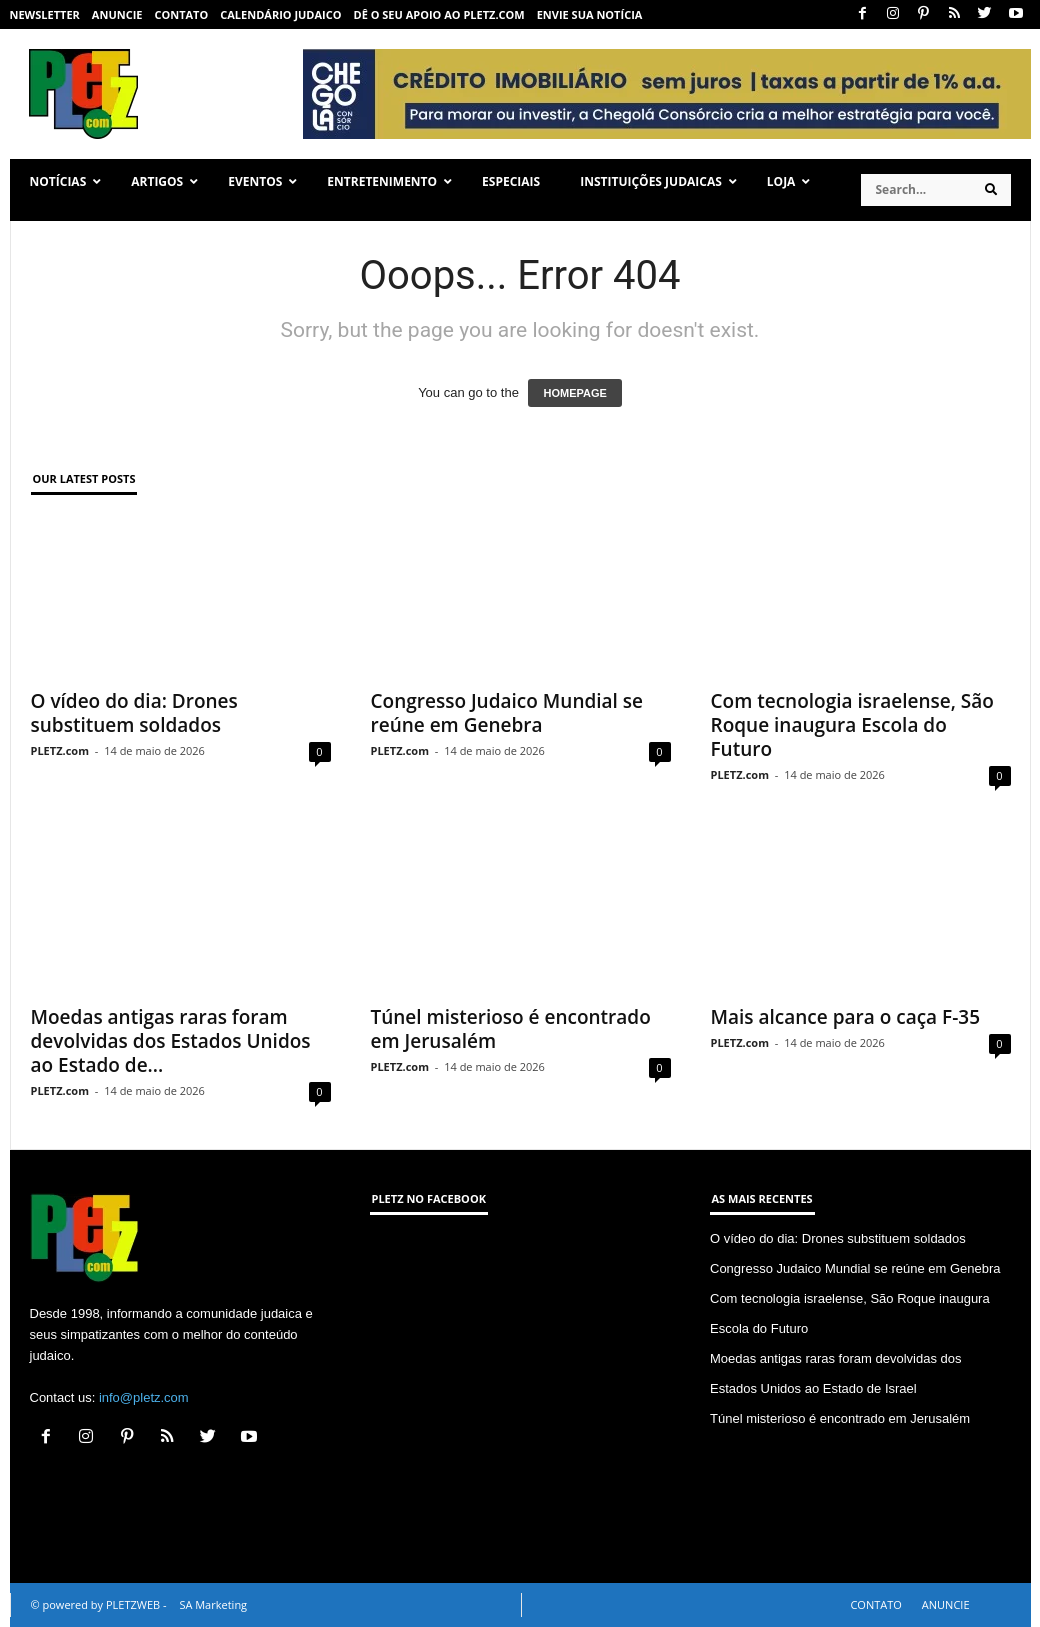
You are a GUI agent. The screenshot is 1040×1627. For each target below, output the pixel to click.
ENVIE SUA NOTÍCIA (590, 14)
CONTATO (181, 14)
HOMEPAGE (574, 393)
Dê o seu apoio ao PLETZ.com (439, 14)
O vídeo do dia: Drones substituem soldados (134, 713)
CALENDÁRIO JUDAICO (280, 14)
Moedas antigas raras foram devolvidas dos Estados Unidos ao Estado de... (171, 1041)
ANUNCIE (117, 14)
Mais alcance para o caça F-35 (846, 1017)
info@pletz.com (144, 1397)
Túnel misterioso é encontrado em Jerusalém (511, 1029)
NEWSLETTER (45, 14)
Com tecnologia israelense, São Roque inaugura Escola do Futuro (852, 725)
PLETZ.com (60, 750)
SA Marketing (213, 1604)
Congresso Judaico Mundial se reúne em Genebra (507, 713)
